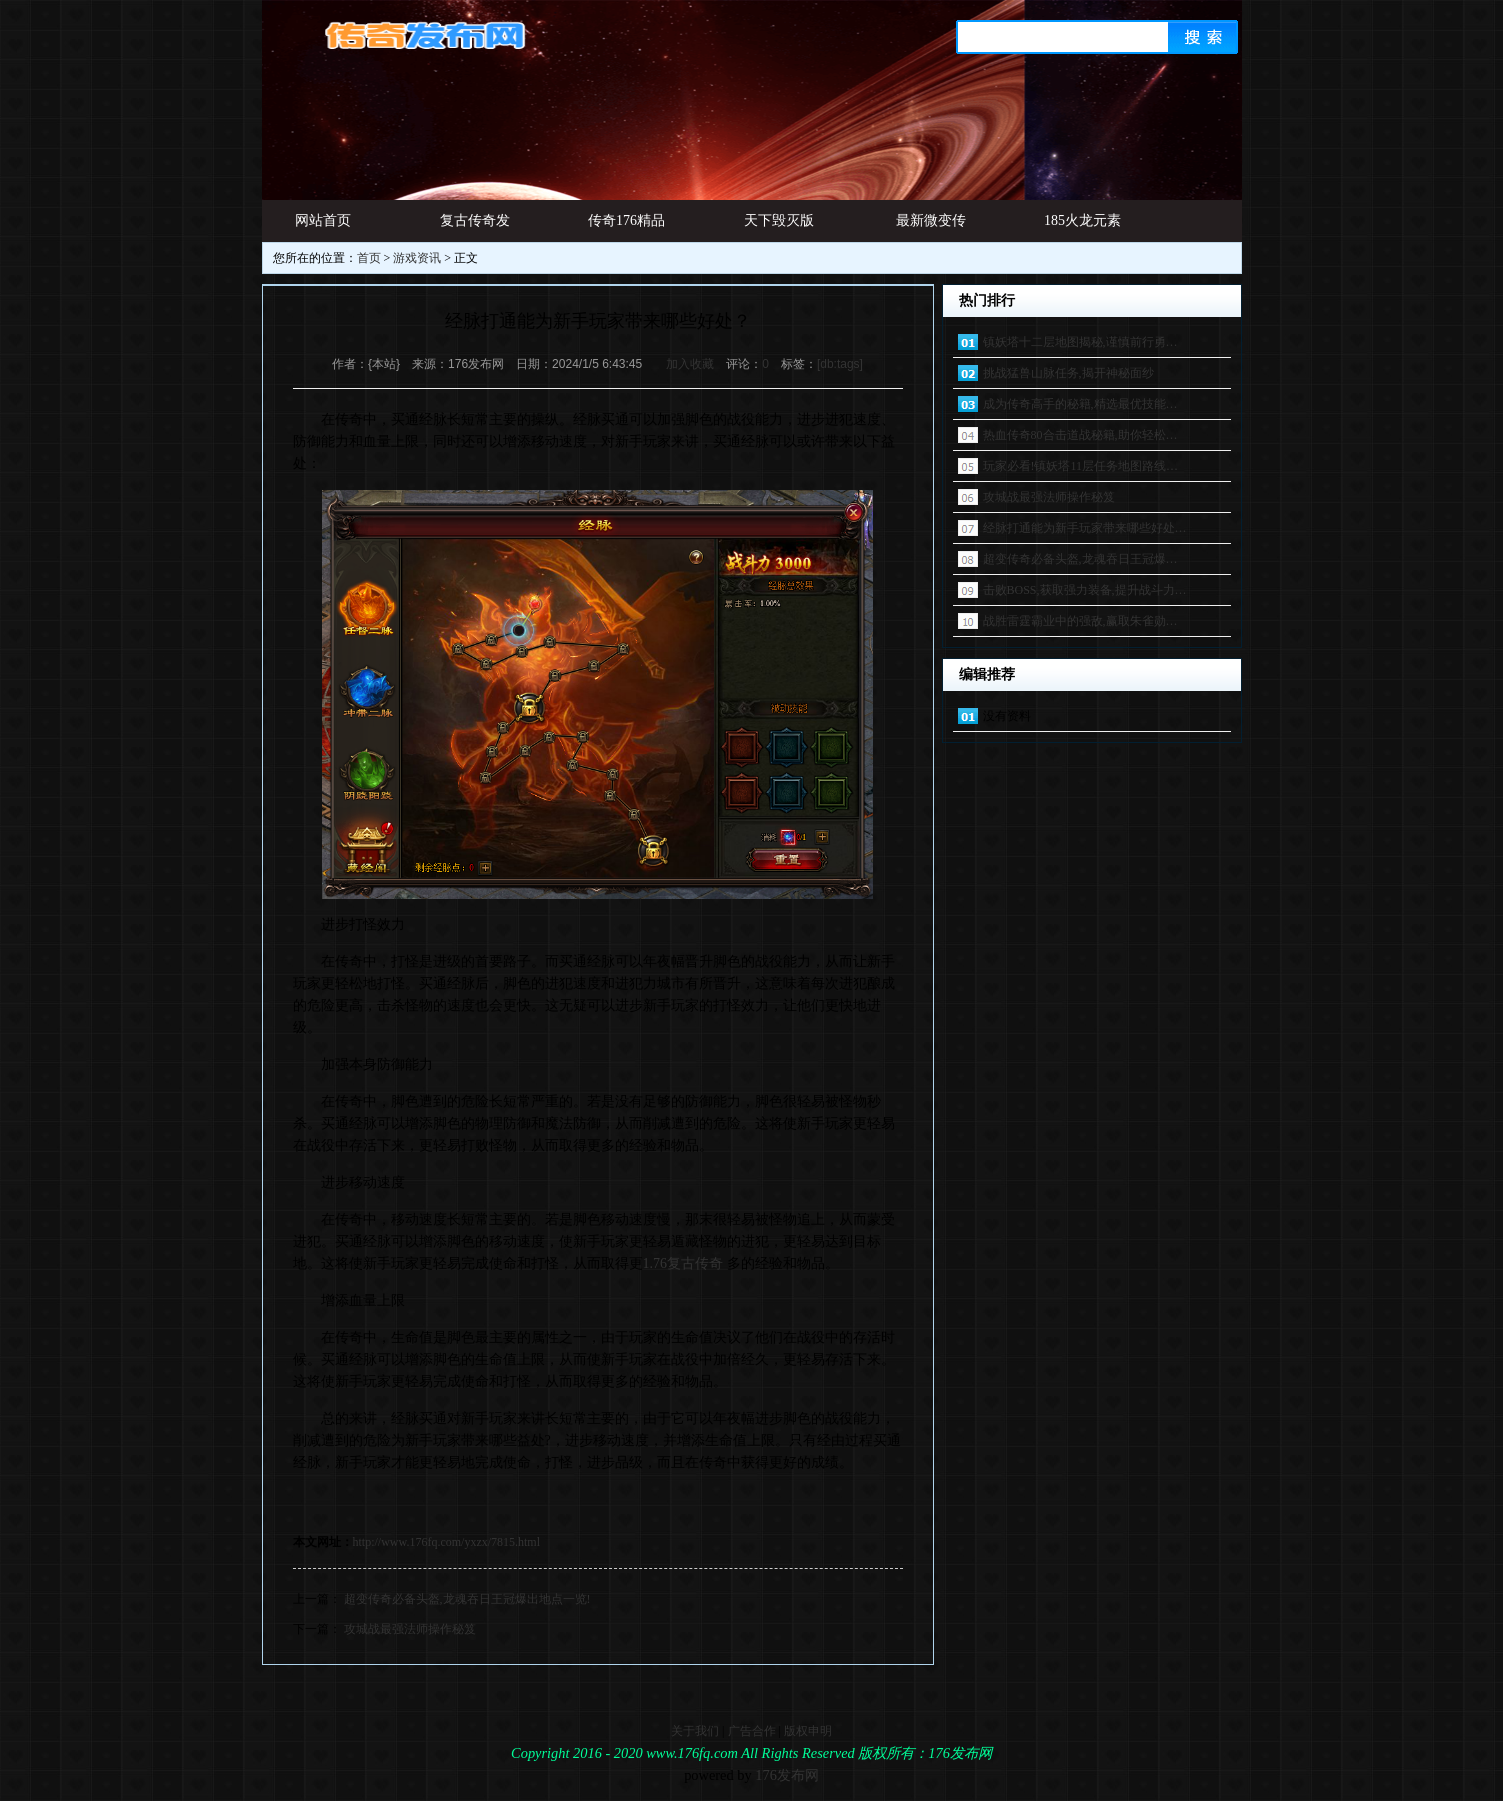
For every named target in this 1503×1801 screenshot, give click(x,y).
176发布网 (787, 1775)
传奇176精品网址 (626, 227)
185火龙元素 (1082, 220)
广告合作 (752, 1731)
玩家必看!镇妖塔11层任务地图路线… (1081, 466)
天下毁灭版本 (779, 227)
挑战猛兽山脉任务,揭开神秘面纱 (1068, 373)
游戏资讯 (417, 258)
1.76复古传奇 (683, 1263)
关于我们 (695, 1731)
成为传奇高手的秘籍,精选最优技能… (1080, 404)
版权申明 (808, 1731)
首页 (369, 258)
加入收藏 (690, 364)
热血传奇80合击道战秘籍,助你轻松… (1080, 435)
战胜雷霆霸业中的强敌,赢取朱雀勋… (1080, 621)
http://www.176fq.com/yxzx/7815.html (447, 1542)
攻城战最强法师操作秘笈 (410, 1629)
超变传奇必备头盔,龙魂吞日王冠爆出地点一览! (467, 1599)
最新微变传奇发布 (931, 227)
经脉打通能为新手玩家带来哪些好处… (1085, 528)
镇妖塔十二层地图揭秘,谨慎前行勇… (1080, 342)
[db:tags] (840, 364)
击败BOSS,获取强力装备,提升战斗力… (1085, 590)
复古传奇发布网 (475, 227)
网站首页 (323, 220)
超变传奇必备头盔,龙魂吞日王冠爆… (1080, 559)
